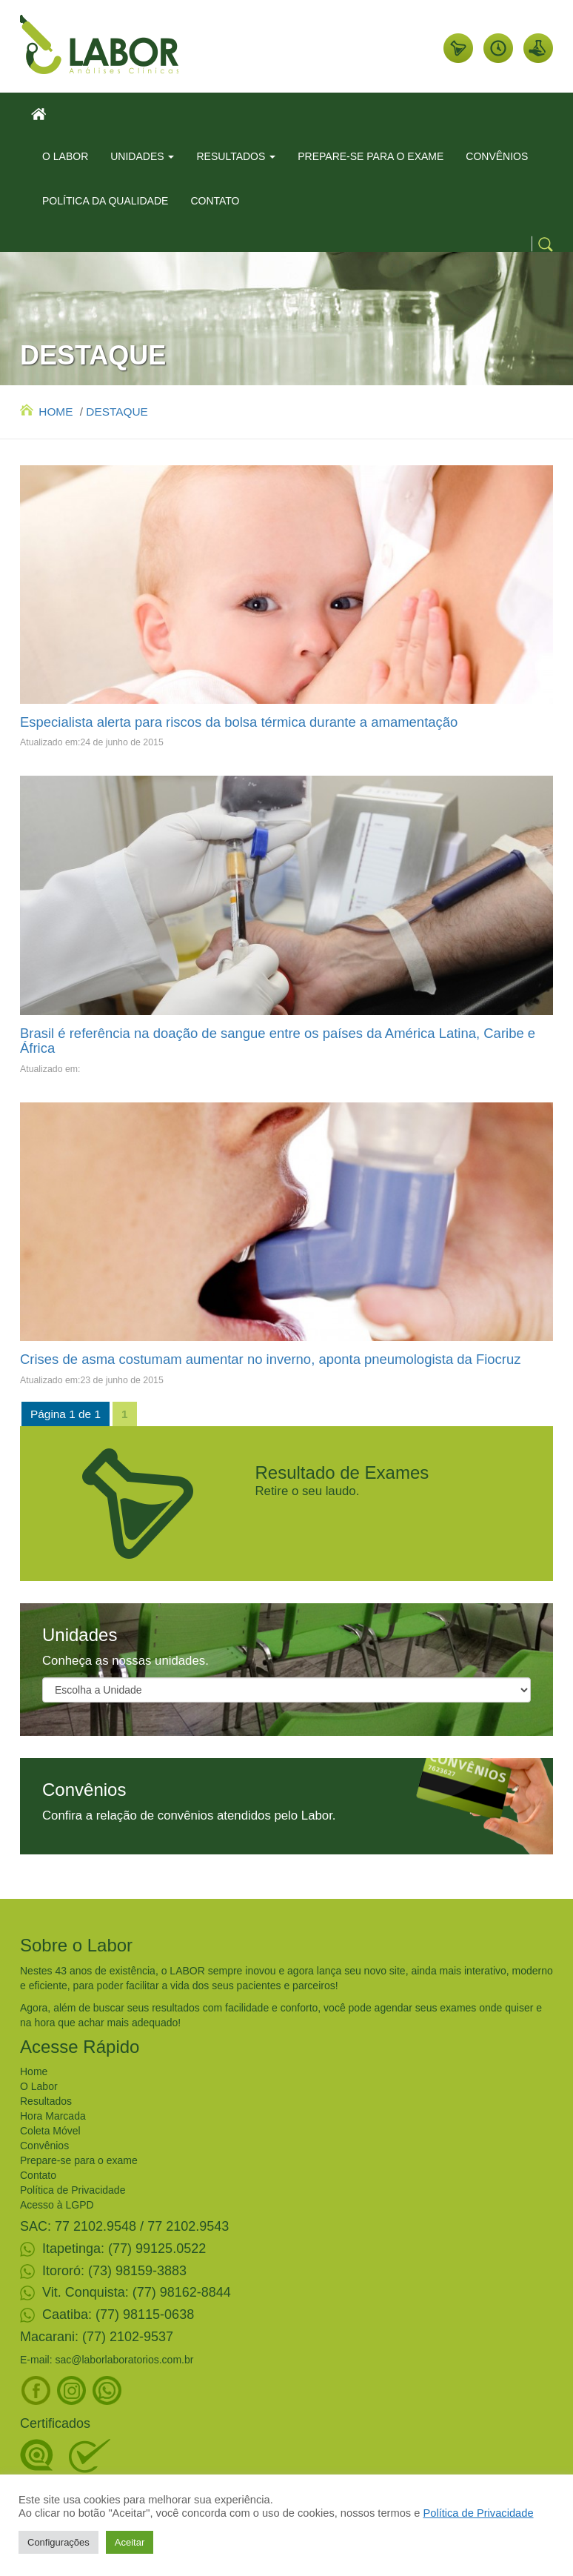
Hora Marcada (53, 2116)
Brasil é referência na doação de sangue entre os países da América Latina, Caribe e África (277, 1040)
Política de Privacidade (72, 2190)
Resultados (46, 2101)
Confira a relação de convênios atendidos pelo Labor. (189, 1815)
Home (33, 2071)
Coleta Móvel (50, 2131)
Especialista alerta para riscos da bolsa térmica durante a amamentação (239, 722)
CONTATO (214, 201)
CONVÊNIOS (497, 156)
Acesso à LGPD (57, 2205)
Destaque (117, 411)
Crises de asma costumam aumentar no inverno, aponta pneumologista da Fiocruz (270, 1359)
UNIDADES (142, 156)
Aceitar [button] (129, 2542)
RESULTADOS (235, 156)
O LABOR (65, 156)
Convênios (44, 2145)
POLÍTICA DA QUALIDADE (105, 201)
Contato (38, 2175)
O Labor (39, 2086)
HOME (46, 411)
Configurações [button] (58, 2542)
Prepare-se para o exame (79, 2160)
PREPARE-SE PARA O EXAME (370, 156)
